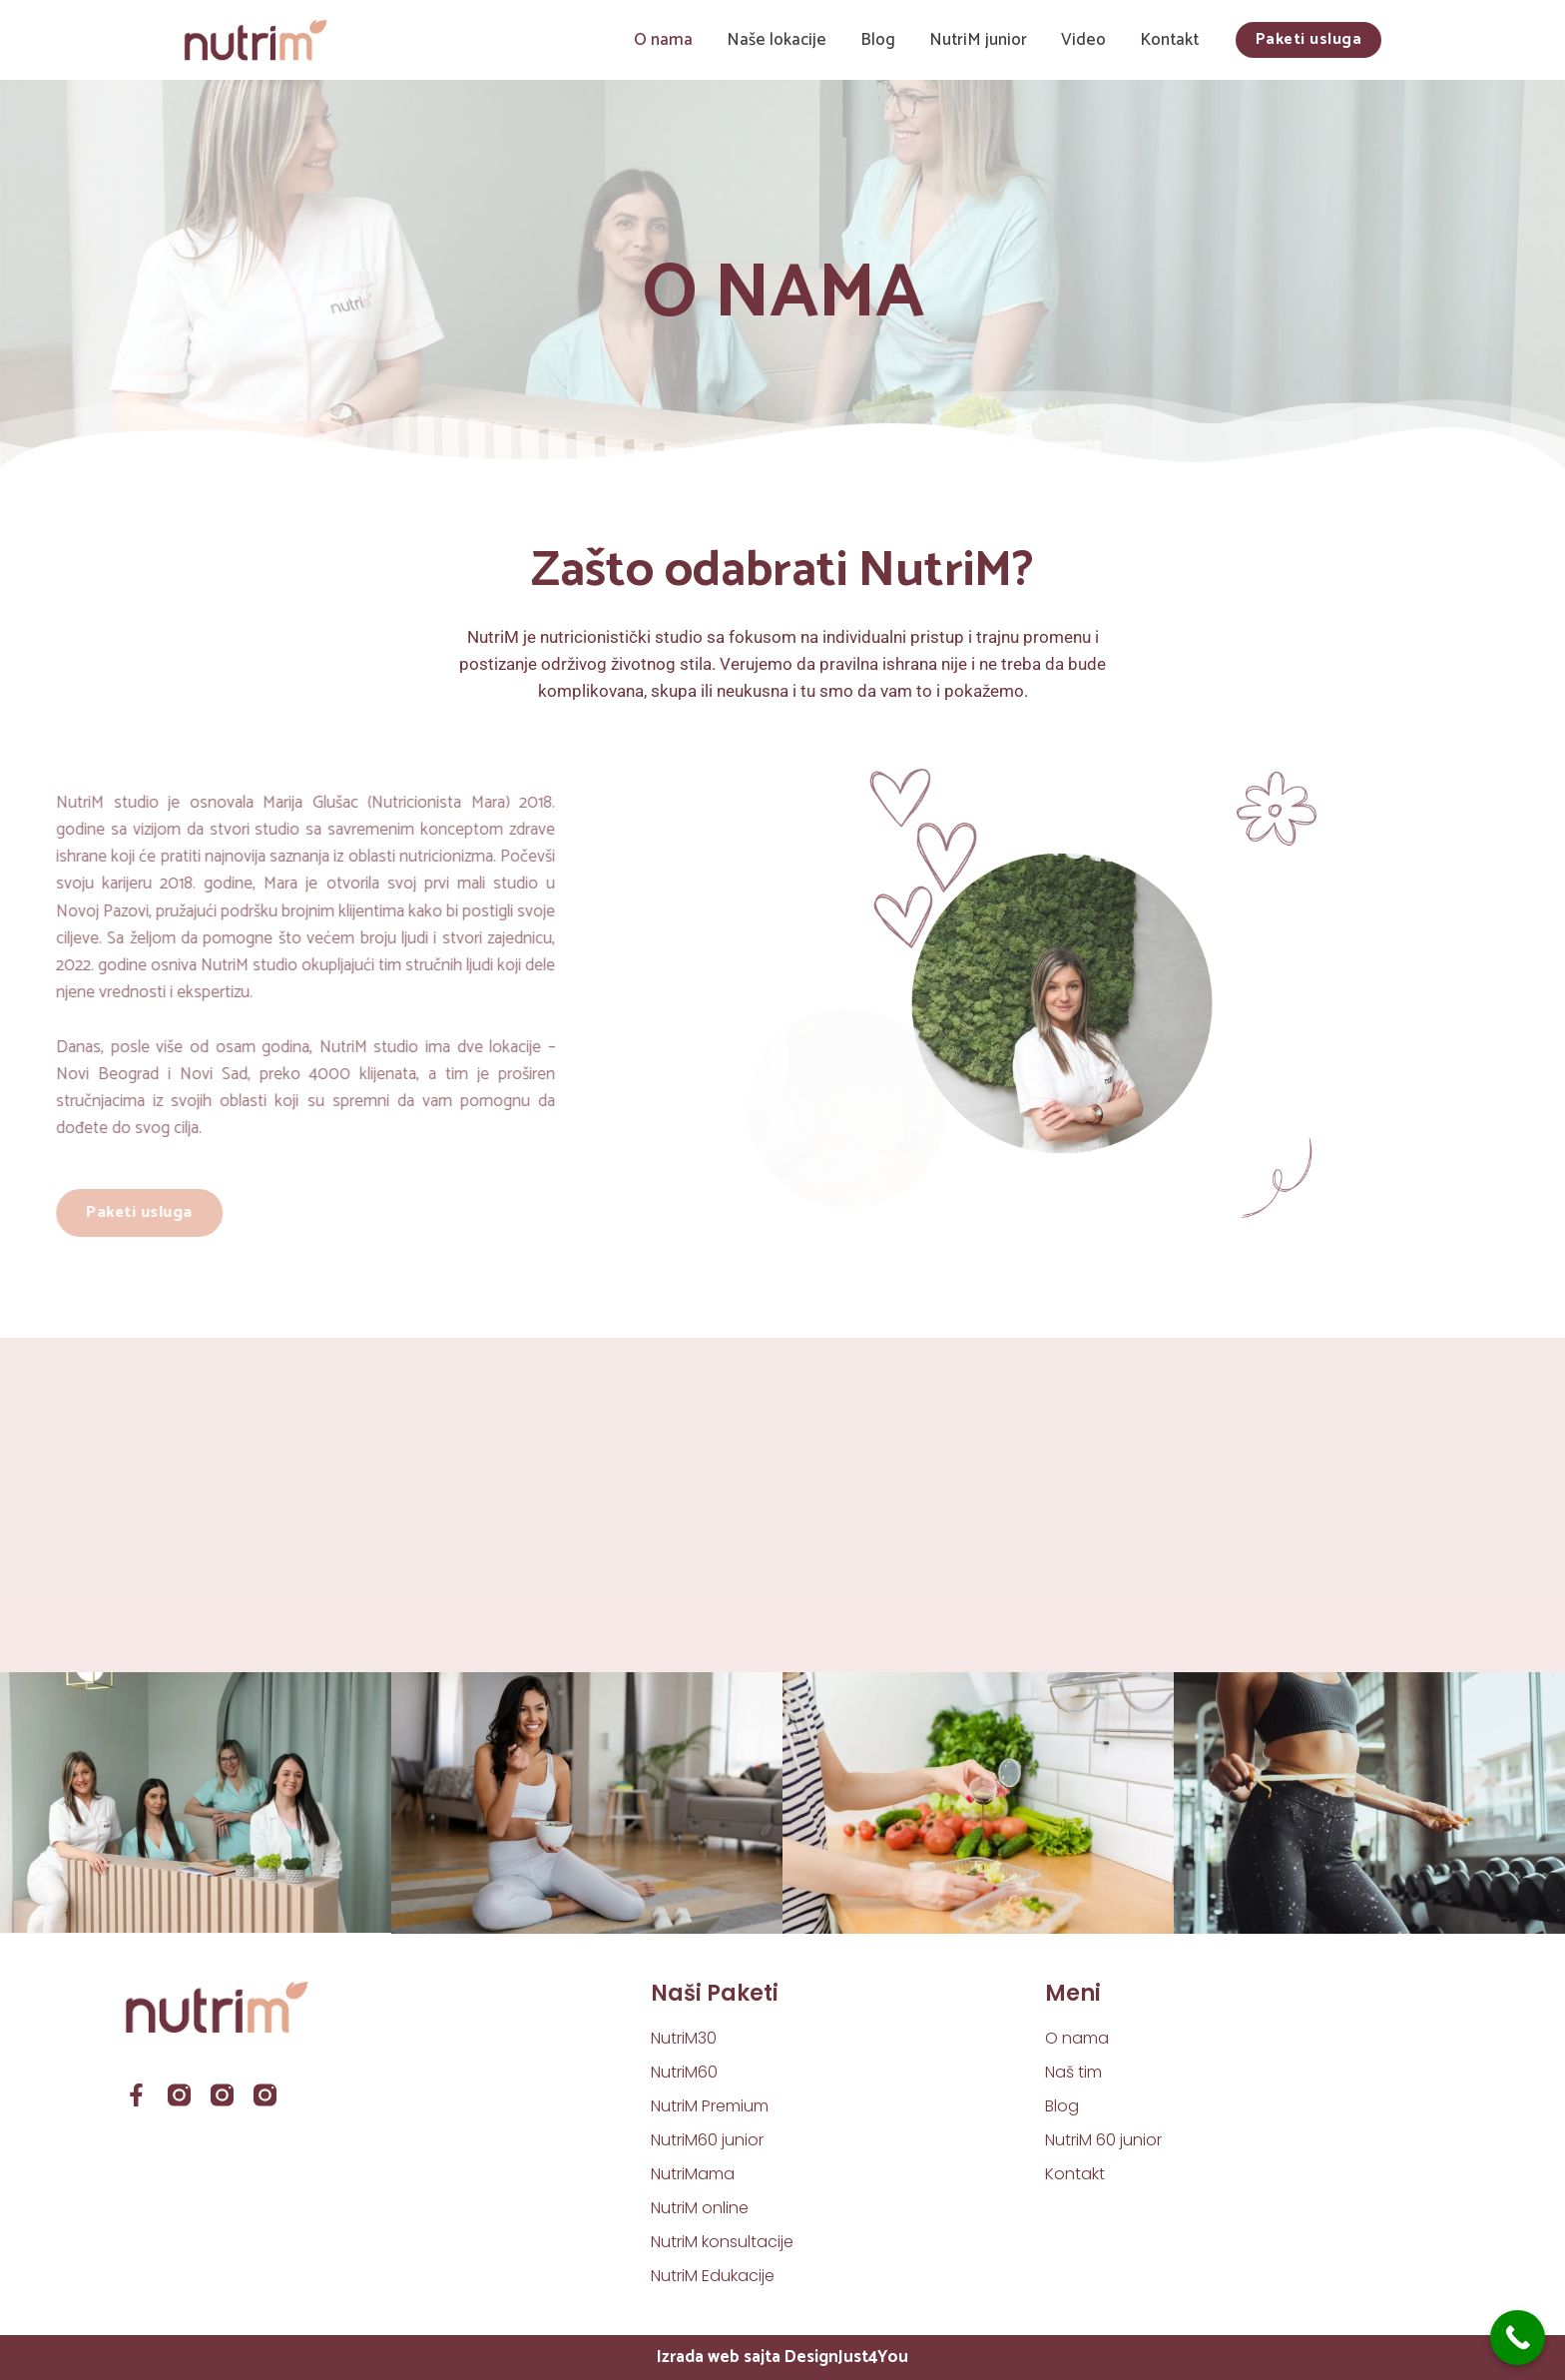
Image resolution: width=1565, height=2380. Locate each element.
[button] (1309, 40)
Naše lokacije (776, 40)
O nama (663, 40)
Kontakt (1169, 40)
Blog (877, 40)
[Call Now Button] (1517, 2337)
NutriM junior (978, 40)
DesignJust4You (846, 2357)
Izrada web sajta (719, 2357)
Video (1083, 40)
